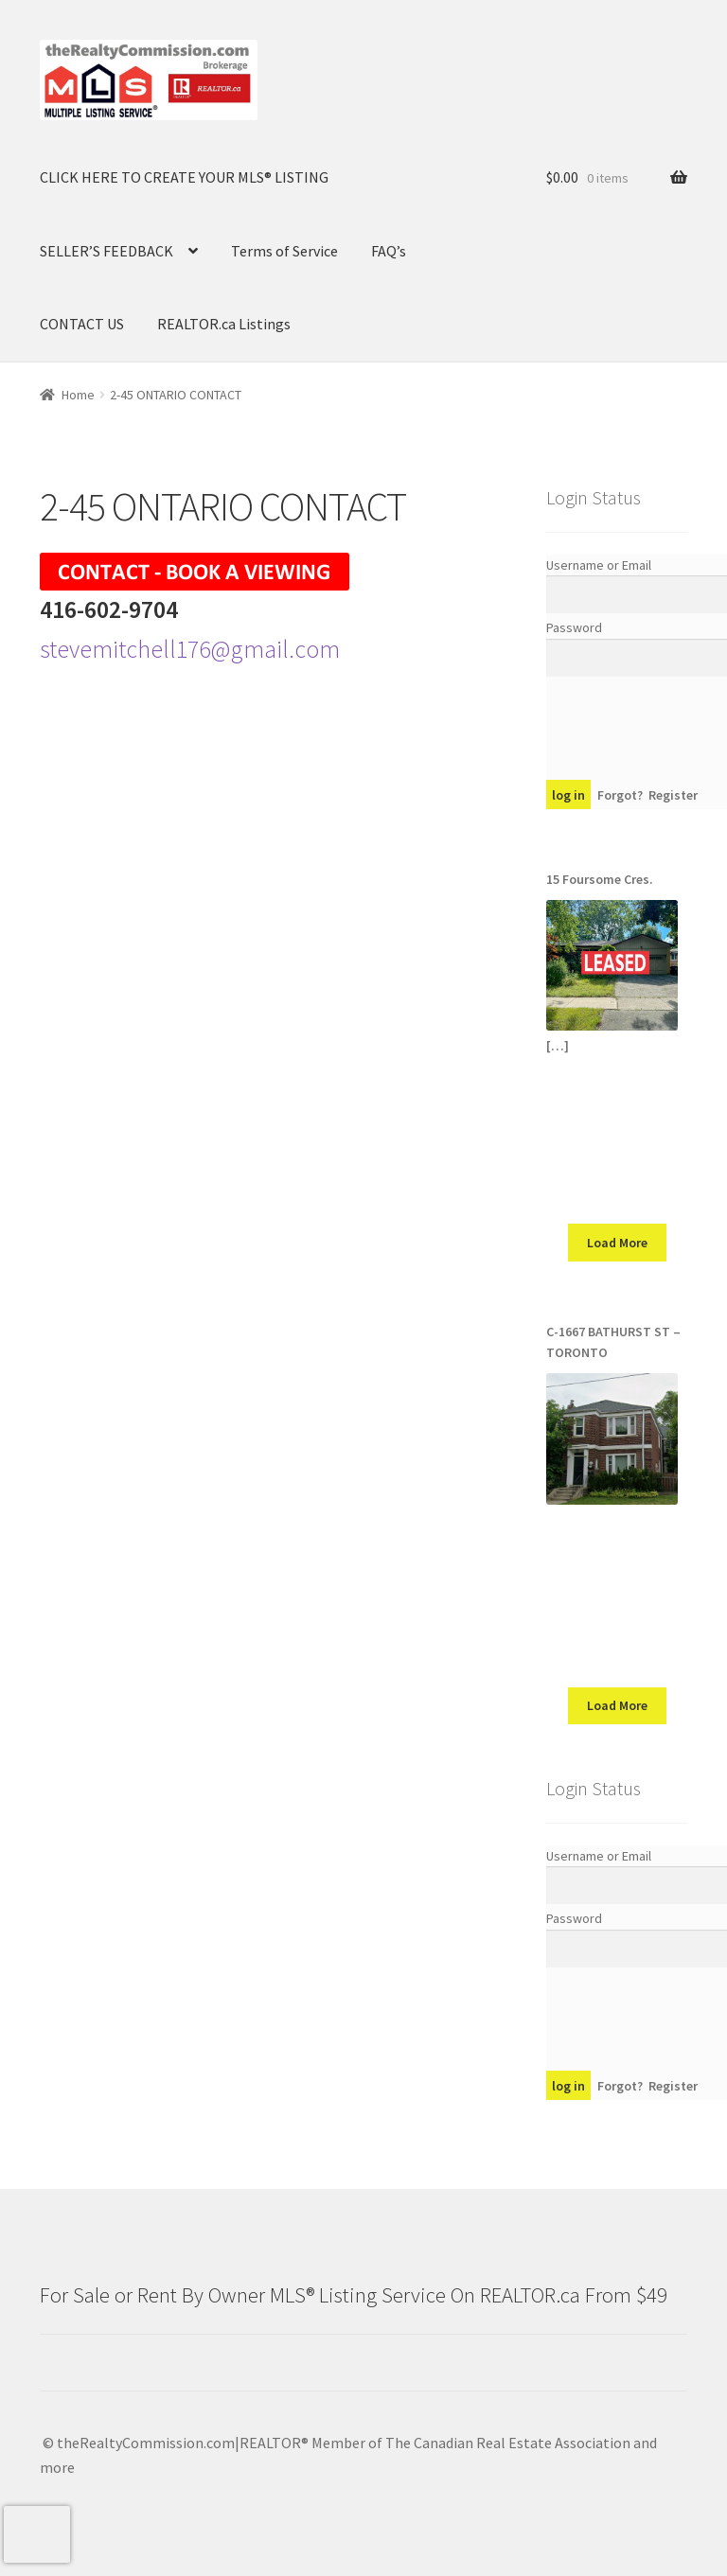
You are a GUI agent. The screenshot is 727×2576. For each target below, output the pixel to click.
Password (574, 627)
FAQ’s (388, 250)
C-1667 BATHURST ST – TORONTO (613, 1342)
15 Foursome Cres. (599, 879)
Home (78, 394)
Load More (617, 1242)
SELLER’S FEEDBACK (106, 250)
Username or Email (598, 564)
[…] (557, 1045)
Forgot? (620, 794)
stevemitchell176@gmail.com (190, 649)
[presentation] (37, 2534)
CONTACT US (82, 323)
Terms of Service (284, 250)
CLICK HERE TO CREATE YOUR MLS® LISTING (184, 177)
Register (673, 794)
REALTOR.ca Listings (224, 323)
